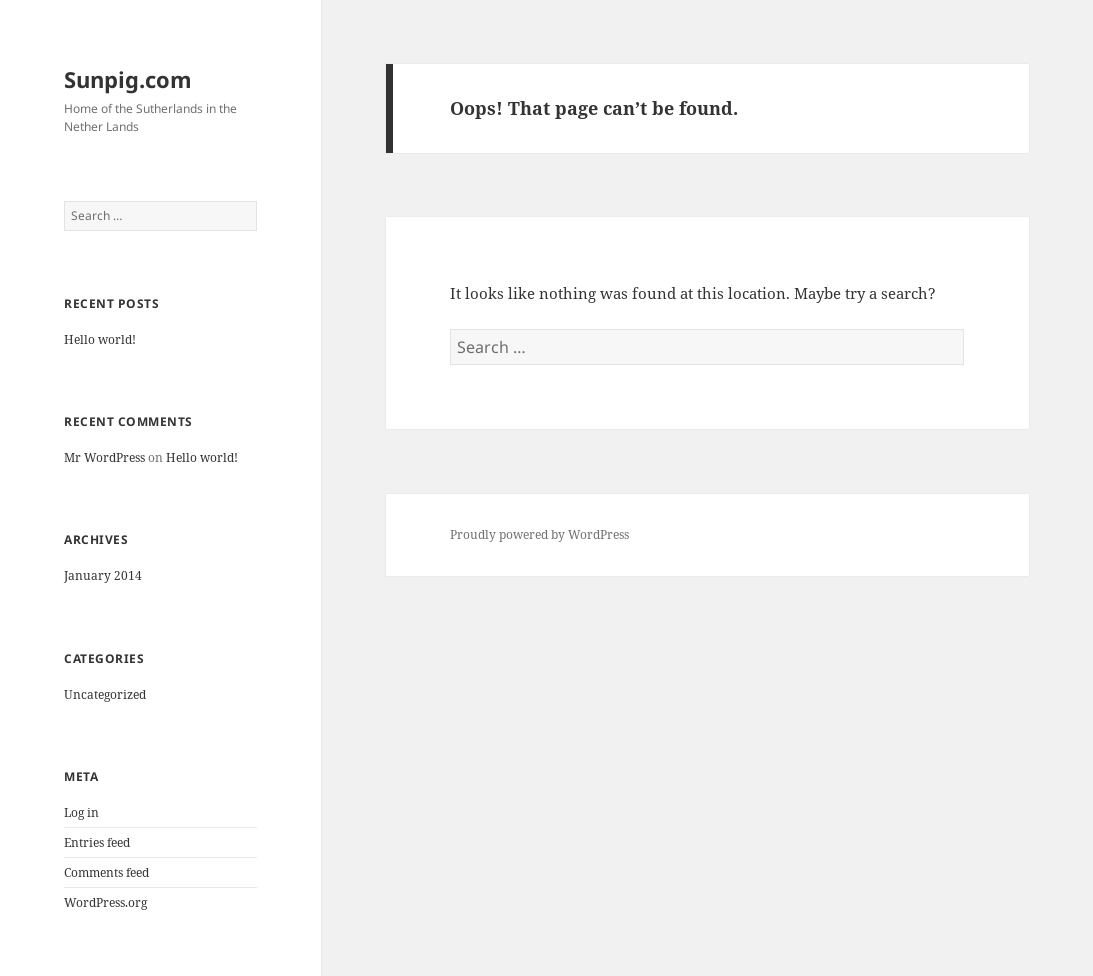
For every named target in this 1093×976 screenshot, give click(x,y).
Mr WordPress (104, 457)
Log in (81, 812)
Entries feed (97, 842)
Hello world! (100, 339)
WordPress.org (105, 902)
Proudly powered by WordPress (539, 534)
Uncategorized (105, 694)
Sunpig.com (128, 79)
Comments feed (106, 872)
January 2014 (103, 575)
